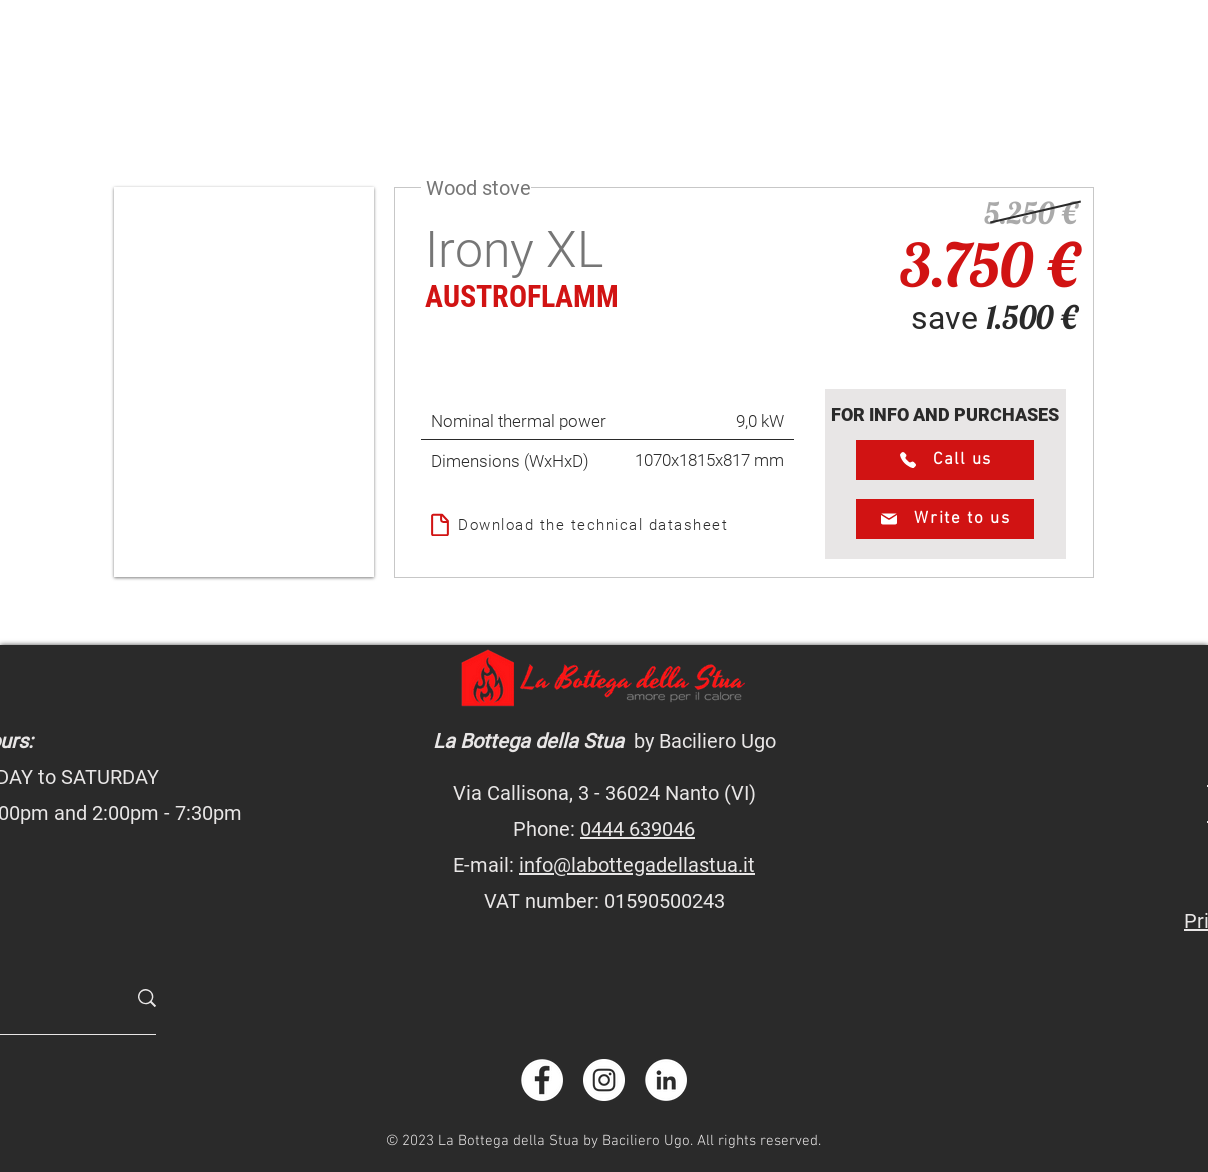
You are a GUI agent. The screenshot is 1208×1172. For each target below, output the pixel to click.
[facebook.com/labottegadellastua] (542, 1080)
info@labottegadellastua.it (637, 865)
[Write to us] (945, 519)
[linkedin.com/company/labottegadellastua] (666, 1080)
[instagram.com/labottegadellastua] (604, 1080)
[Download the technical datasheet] (607, 524)
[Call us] (945, 460)
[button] (244, 382)
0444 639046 (637, 829)
